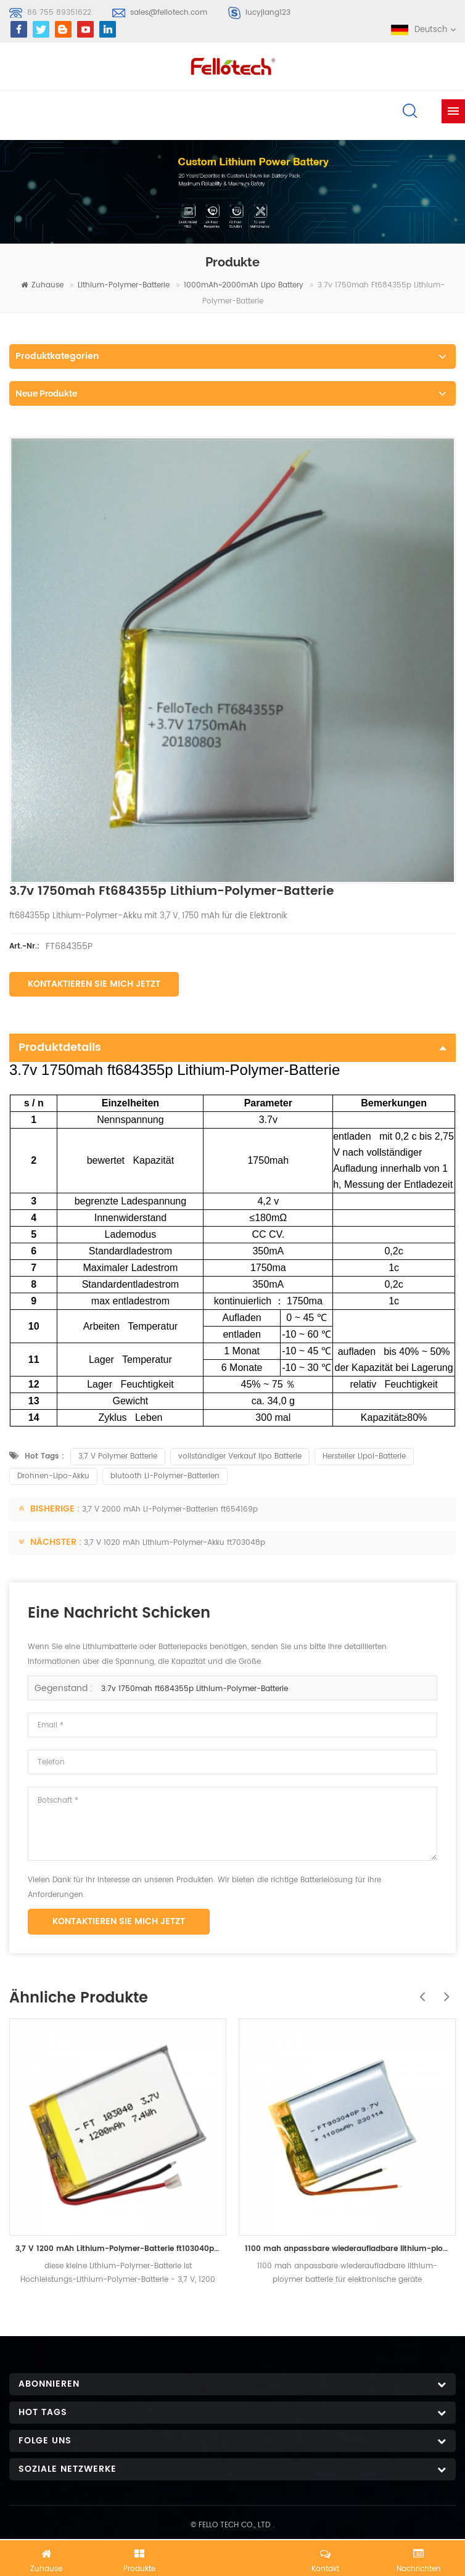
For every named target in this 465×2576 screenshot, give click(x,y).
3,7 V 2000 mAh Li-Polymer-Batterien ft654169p (170, 1509)
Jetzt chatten (232, 2555)
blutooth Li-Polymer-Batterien (165, 1476)
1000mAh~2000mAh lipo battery (243, 285)
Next (443, 1990)
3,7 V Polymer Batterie (117, 1456)
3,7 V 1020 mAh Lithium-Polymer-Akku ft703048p (174, 1543)
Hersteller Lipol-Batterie (364, 1456)
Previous (419, 1990)
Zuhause (42, 285)
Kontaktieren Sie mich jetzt (94, 984)
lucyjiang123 (267, 13)
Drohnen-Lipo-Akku (53, 1476)
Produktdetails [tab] (232, 1047)
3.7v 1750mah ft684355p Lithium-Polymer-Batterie (194, 1689)
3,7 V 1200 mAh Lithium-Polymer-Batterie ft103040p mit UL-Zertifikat (117, 2249)
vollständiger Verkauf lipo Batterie (240, 1456)
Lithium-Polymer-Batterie (124, 285)
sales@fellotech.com (168, 13)
